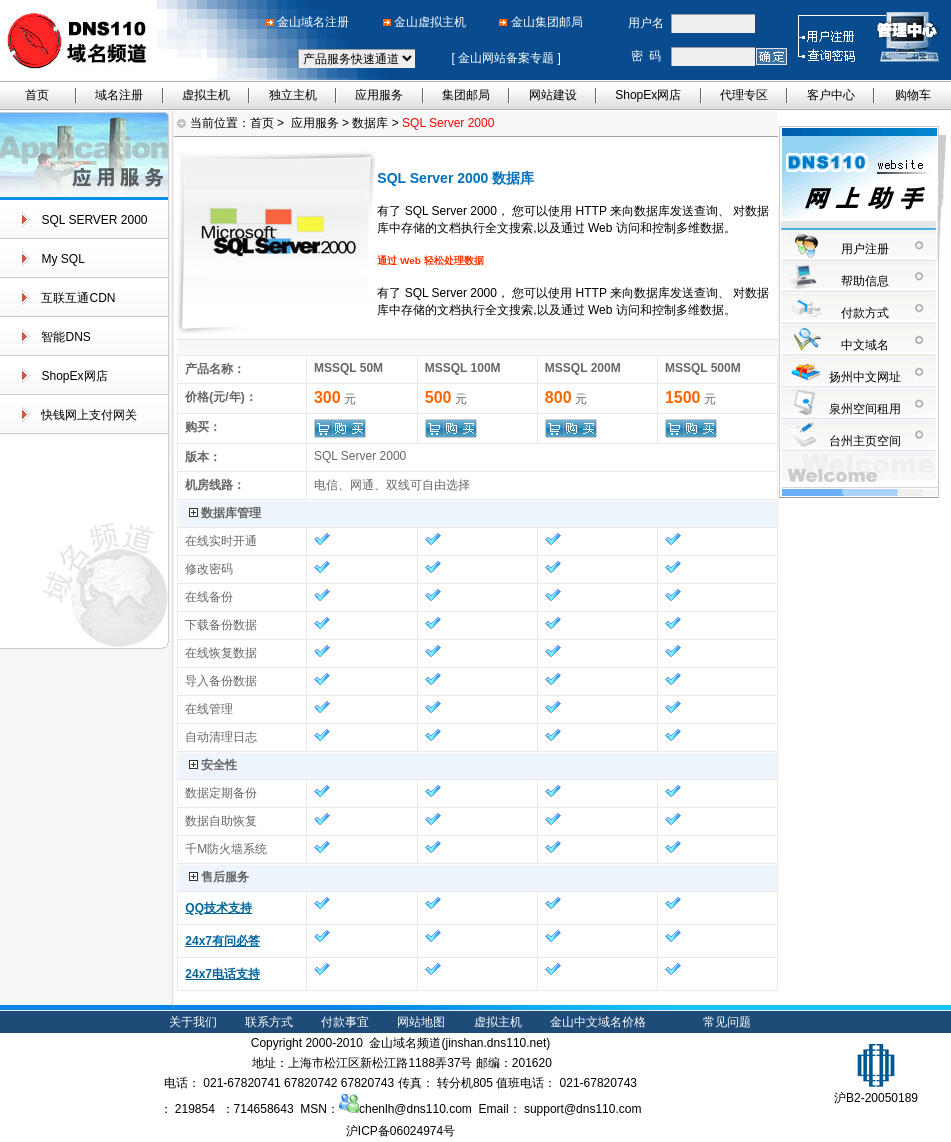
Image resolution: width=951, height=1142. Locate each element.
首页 (37, 95)
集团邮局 (466, 95)
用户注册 (865, 249)
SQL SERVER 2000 (94, 220)
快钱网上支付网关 (89, 415)
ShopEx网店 (648, 95)
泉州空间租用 (865, 409)
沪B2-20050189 (876, 1090)
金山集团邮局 (547, 22)
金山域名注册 (313, 22)
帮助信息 (865, 281)
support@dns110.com (583, 1109)
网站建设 (553, 95)
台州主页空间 (865, 441)
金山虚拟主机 (430, 22)
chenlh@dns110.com (405, 1109)
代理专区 (744, 95)
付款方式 (865, 313)
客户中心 (831, 95)
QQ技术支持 (218, 908)
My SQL (62, 259)
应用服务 (379, 95)
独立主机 (293, 95)
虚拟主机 (206, 95)
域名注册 (119, 95)
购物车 (913, 95)
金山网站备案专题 (506, 58)
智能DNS (65, 337)
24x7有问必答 (222, 941)
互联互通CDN (78, 298)
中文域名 (865, 345)
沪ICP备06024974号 (400, 1131)
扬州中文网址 (865, 377)
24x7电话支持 (222, 974)
